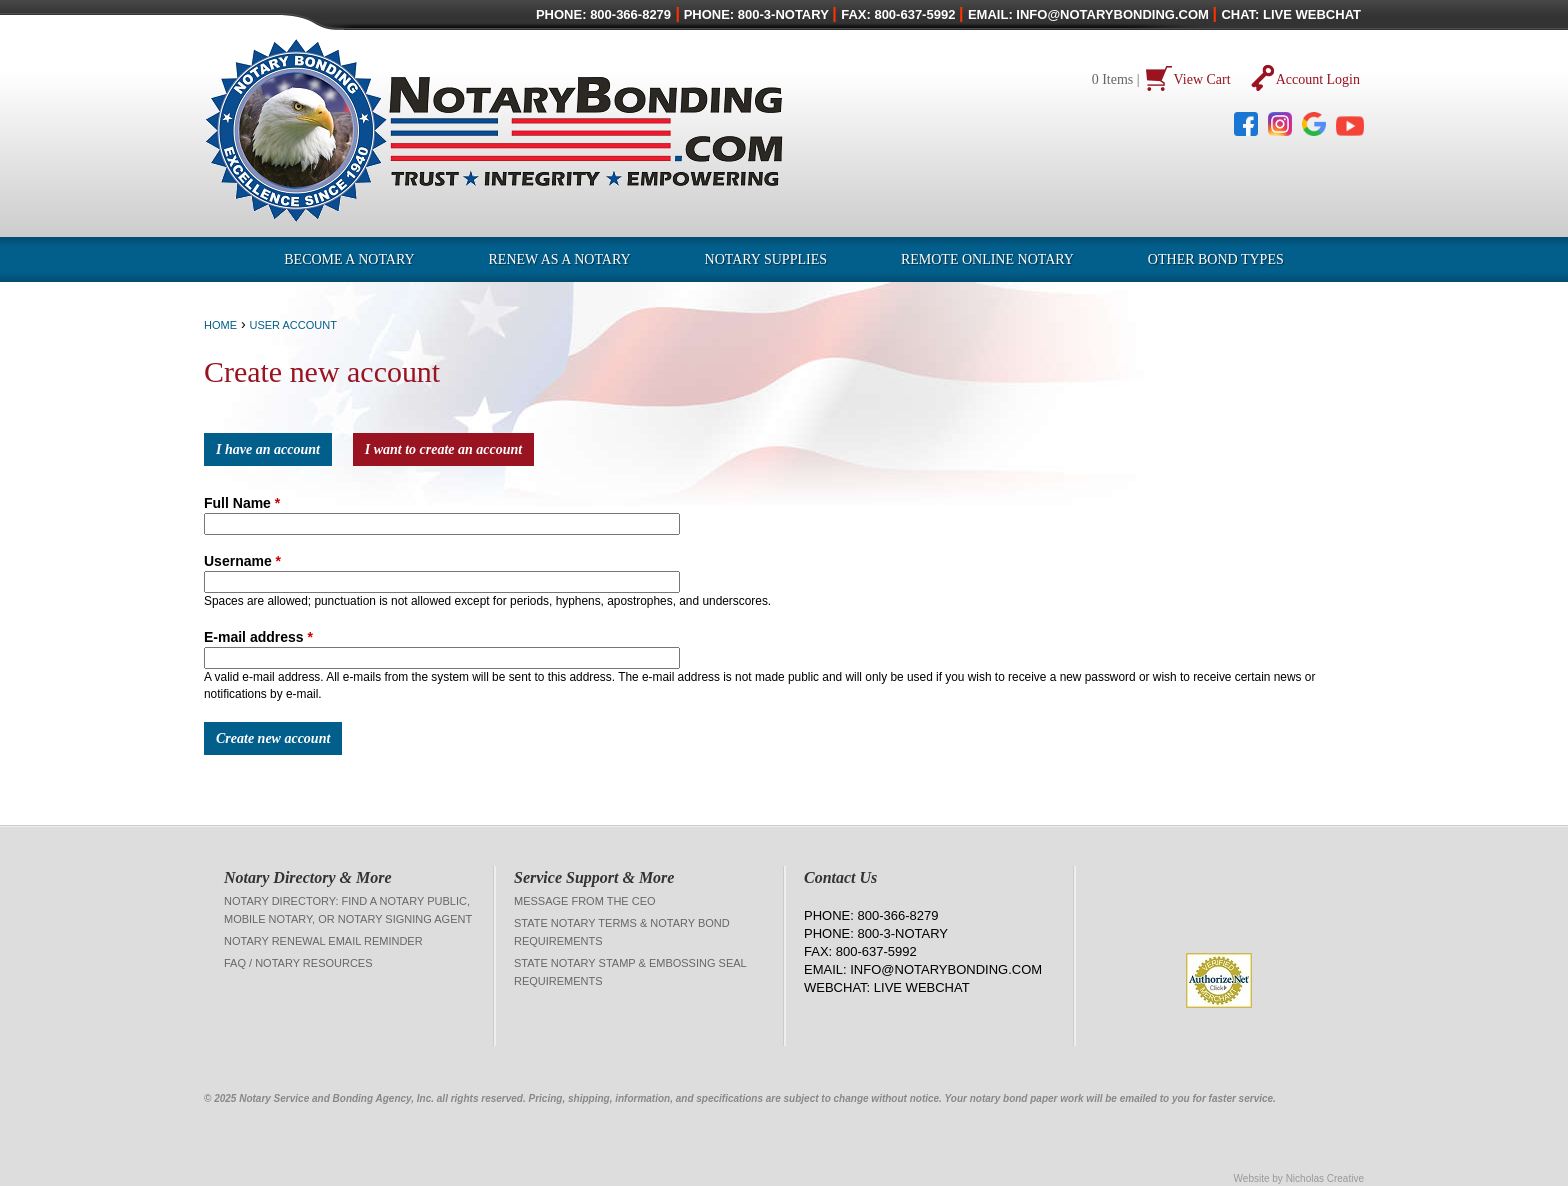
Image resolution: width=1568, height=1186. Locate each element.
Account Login (1318, 79)
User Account (292, 325)
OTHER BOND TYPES (1216, 259)
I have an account (268, 449)
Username (242, 561)
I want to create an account (444, 449)
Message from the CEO (585, 901)
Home (220, 325)
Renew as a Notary (560, 259)
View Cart (1202, 79)
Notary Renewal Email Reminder (323, 941)
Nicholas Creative (1325, 1178)
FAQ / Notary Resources (298, 963)
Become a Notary (349, 259)
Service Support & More (594, 877)
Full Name (242, 503)
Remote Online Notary (987, 259)
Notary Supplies (766, 259)
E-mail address (258, 637)
